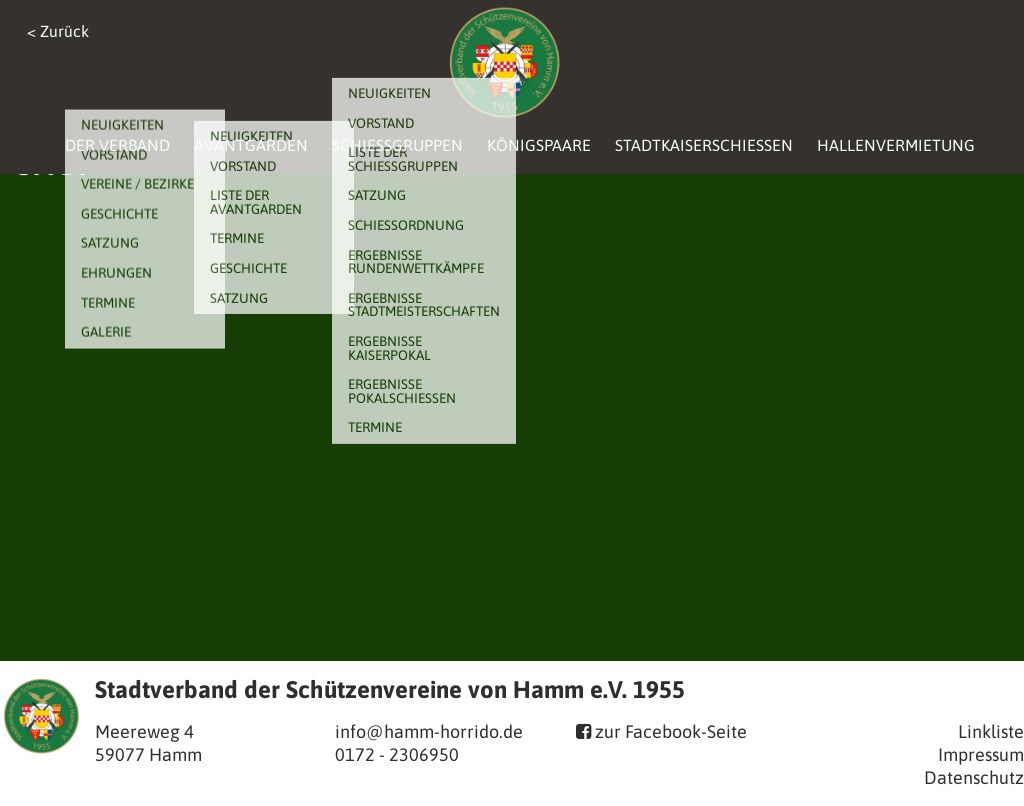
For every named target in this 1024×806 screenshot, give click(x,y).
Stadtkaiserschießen (704, 145)
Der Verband (117, 145)
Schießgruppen (397, 145)
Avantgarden (251, 145)
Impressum (981, 754)
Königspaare (539, 145)
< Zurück (58, 31)
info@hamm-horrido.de (429, 731)
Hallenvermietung (896, 145)
